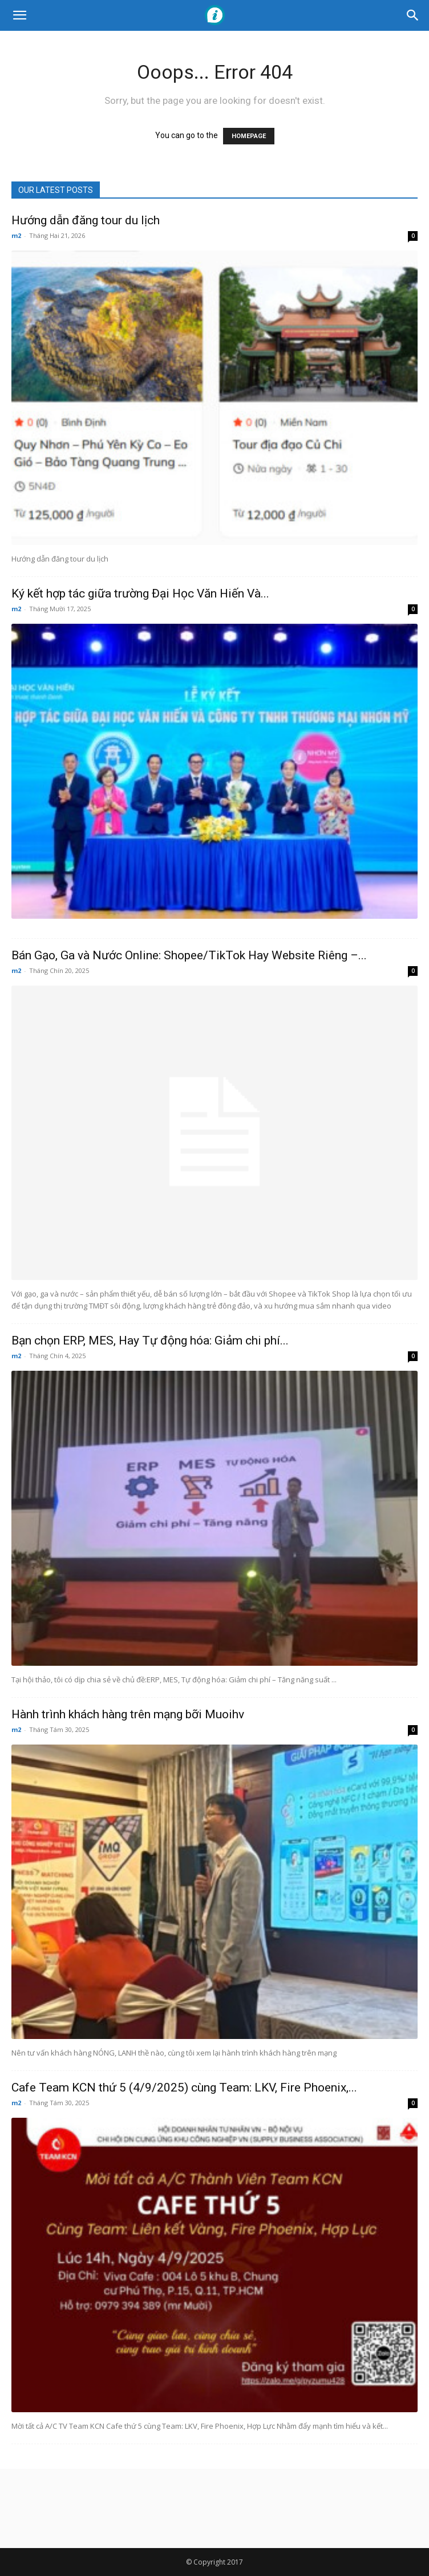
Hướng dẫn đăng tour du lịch (85, 220)
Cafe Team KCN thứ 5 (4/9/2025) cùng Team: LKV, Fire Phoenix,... (184, 2087)
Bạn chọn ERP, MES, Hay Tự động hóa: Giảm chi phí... (150, 1340)
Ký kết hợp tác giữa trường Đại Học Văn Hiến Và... (140, 593)
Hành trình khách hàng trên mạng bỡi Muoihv (127, 1714)
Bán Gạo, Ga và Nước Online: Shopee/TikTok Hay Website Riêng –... (189, 955)
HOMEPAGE (249, 136)
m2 (16, 235)
